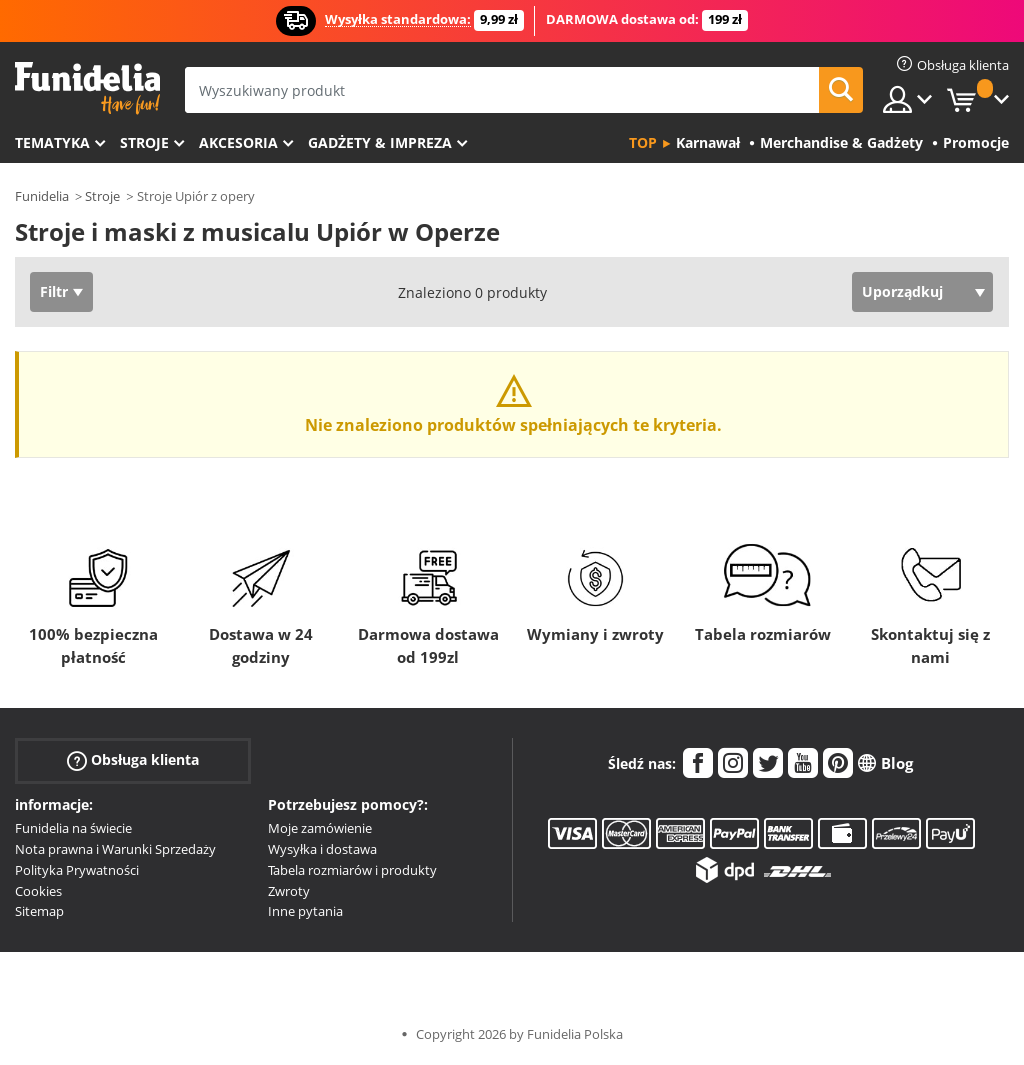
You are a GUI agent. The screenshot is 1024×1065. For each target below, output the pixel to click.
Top (643, 142)
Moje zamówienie (320, 828)
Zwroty (289, 891)
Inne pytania (305, 911)
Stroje (144, 142)
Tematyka (52, 142)
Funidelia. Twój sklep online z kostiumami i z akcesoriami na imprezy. (87, 88)
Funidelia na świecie (73, 828)
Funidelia (42, 196)
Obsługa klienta (133, 760)
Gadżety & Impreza (380, 142)
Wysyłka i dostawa (322, 849)
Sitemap (39, 911)
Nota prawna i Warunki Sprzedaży (115, 849)
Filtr (54, 291)
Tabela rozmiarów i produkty (352, 870)
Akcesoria (238, 142)
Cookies (38, 891)
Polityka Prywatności (77, 870)
